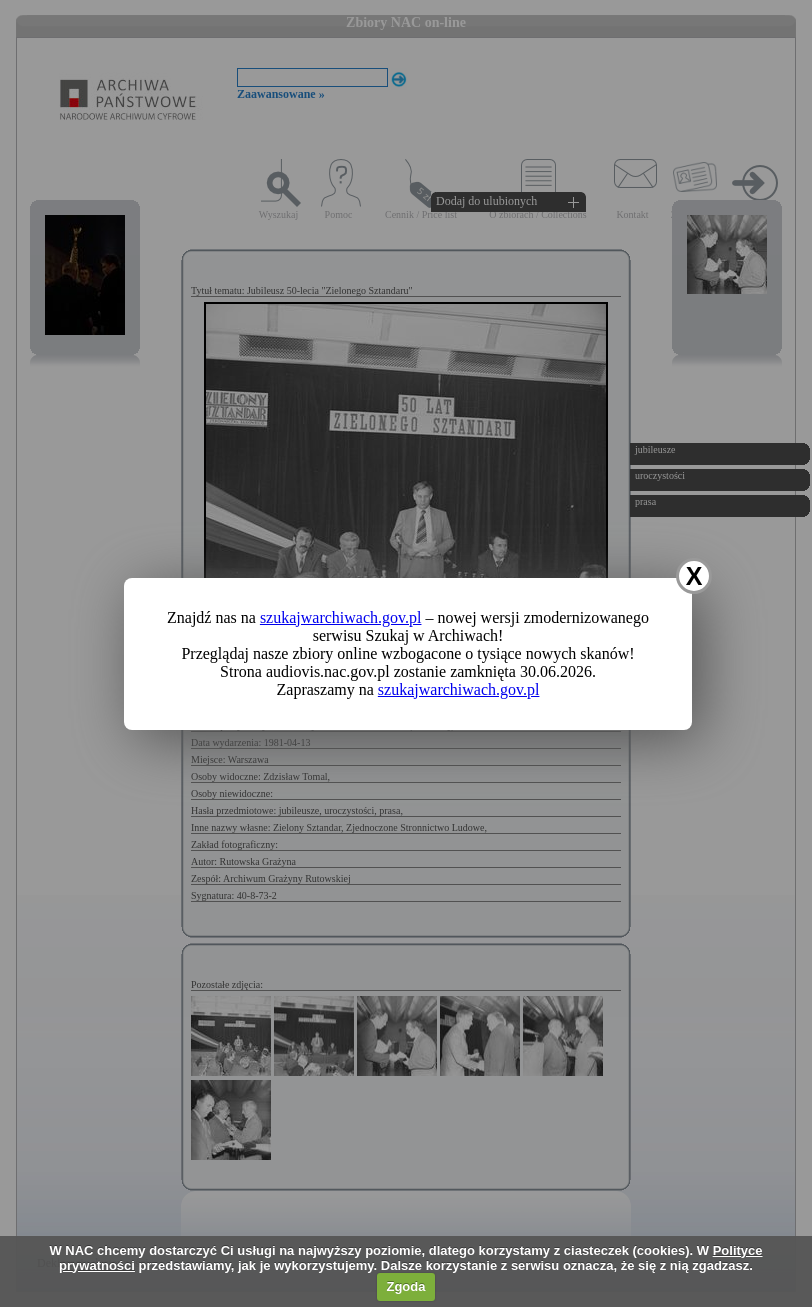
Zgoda (405, 1286)
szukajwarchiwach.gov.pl (341, 617)
